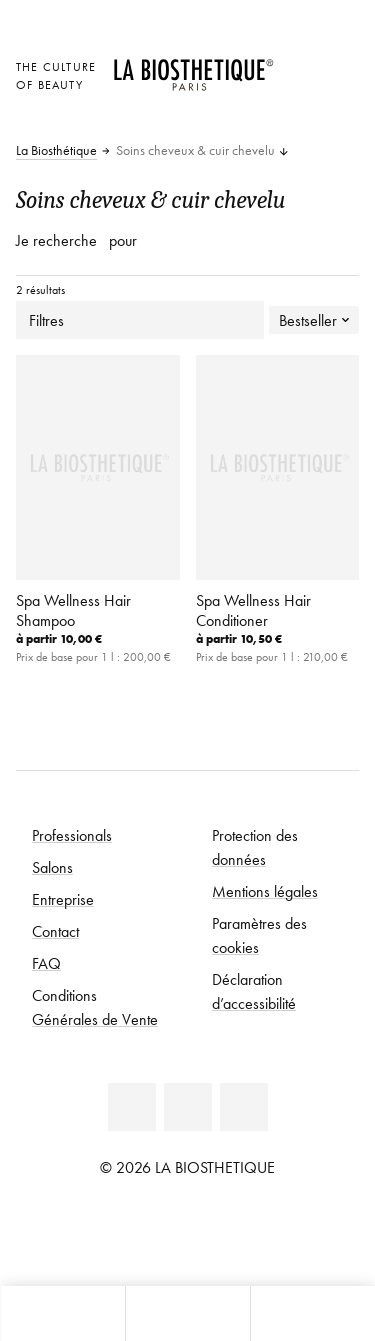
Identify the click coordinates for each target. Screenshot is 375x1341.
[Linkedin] (132, 1107)
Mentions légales (265, 891)
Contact (55, 931)
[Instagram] (244, 1107)
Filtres (140, 320)
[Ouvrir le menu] (187, 1313)
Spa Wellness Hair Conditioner (253, 610)
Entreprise (63, 899)
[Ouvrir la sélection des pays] (299, 64)
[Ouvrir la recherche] (312, 1313)
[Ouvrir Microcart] (299, 119)
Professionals (72, 835)
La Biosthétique (56, 151)
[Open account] (299, 91)
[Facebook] (188, 1107)
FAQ (46, 963)
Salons (52, 867)
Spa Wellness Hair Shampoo (73, 610)
